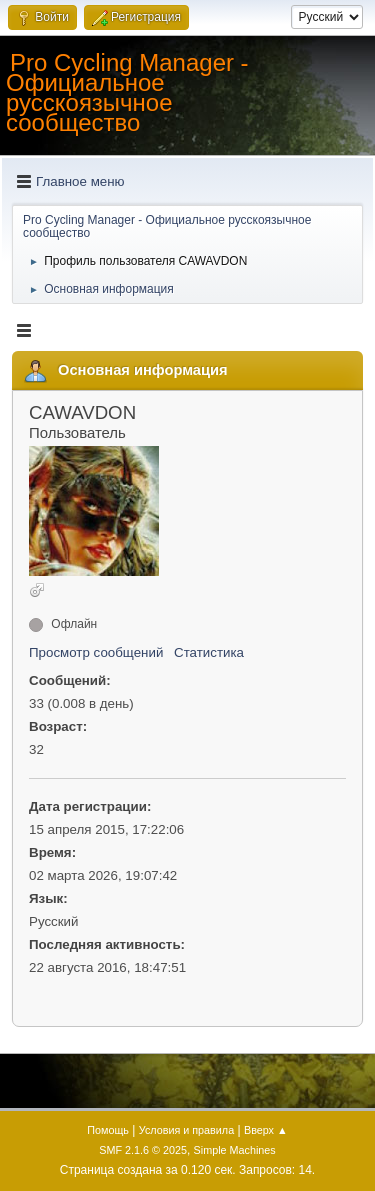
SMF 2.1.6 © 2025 (143, 1150)
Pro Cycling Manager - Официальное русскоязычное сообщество (127, 92)
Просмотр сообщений (96, 652)
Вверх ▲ (266, 1130)
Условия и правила (186, 1130)
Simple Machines (235, 1150)
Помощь (108, 1130)
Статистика (209, 652)
